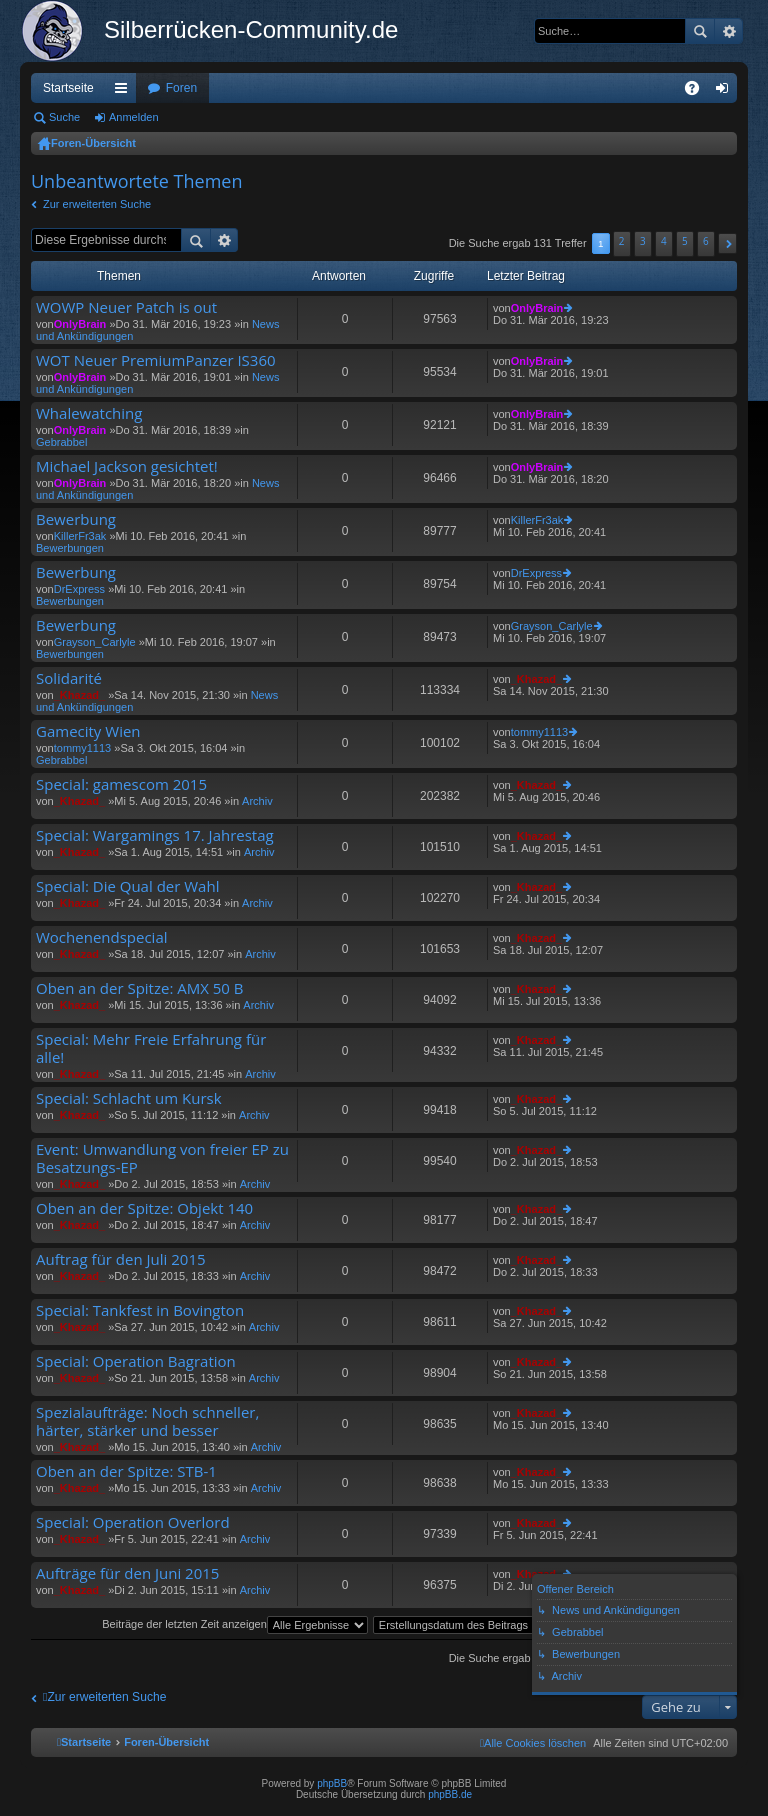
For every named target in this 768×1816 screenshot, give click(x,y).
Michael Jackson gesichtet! (127, 466)
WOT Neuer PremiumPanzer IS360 (156, 360)
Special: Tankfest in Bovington (140, 1310)
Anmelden (134, 117)
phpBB (332, 1783)
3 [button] (643, 241)
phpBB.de (450, 1794)
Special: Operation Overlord (133, 1522)
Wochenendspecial (102, 937)
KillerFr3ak (80, 536)
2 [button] (622, 241)
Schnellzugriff (125, 92)
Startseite (68, 88)
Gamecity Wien (88, 731)
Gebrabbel (61, 442)
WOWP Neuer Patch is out (126, 307)
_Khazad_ (79, 695)
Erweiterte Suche (728, 31)
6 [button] (706, 241)
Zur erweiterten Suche (97, 204)
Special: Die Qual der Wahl (127, 886)
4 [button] (664, 241)
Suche (700, 31)
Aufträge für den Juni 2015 (127, 1573)
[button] (727, 243)
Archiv (257, 801)
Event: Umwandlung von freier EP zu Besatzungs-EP (162, 1158)
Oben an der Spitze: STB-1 (126, 1471)
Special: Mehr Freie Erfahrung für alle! (151, 1048)
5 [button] (685, 241)
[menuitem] (533, 1743)
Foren (181, 88)
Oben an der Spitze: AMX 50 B (140, 988)
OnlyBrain (80, 324)
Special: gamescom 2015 (121, 784)
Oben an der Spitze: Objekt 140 (144, 1208)
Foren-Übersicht (93, 143)
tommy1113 (82, 748)
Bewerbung (76, 519)
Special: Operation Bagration (136, 1361)
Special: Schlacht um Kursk (129, 1098)
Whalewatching (89, 413)
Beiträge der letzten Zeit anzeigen (235, 1624)
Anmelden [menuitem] (726, 92)
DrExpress (79, 589)
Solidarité (69, 678)
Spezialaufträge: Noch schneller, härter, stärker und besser (147, 1421)
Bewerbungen (70, 548)
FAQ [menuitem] (698, 92)
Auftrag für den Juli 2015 (121, 1259)
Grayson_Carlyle (95, 642)
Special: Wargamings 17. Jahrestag (155, 835)
